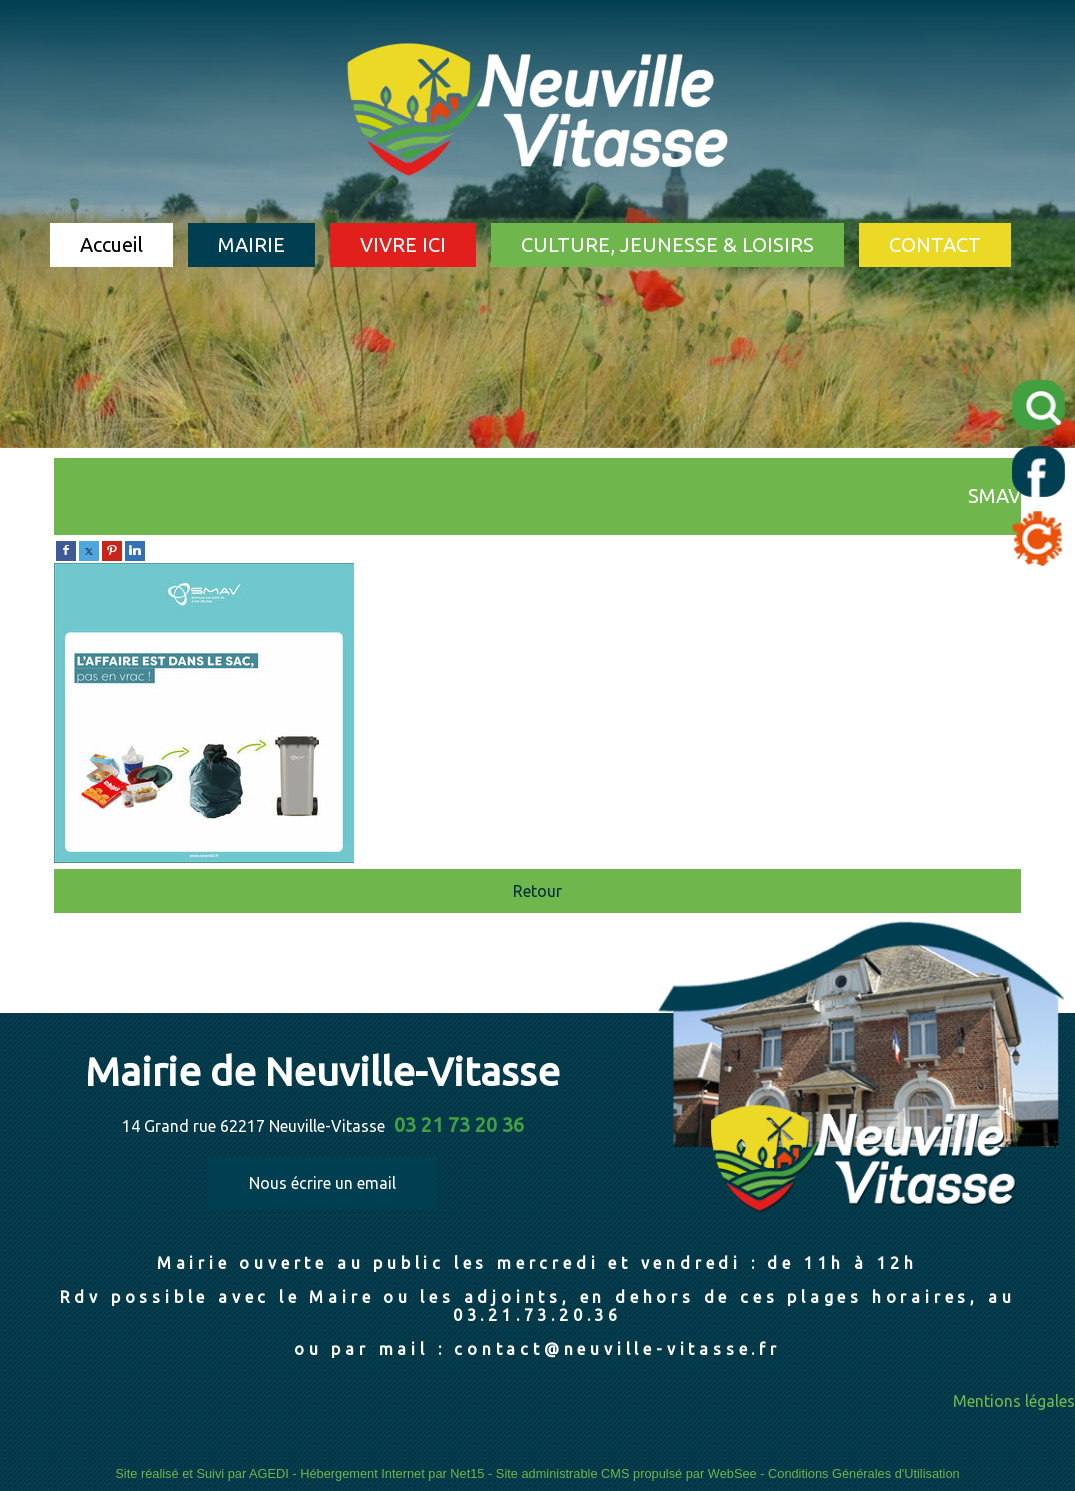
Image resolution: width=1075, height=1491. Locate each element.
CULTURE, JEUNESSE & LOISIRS (667, 244)
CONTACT (935, 244)
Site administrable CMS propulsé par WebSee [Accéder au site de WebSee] (626, 1473)
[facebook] (66, 549)
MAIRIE (251, 244)
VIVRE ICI (403, 244)
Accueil (111, 244)
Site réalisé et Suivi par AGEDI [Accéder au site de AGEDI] (202, 1473)
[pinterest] (112, 549)
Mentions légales (1014, 1401)
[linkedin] (135, 549)
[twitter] (89, 549)
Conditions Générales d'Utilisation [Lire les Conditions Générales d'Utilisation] (864, 1473)
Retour (537, 891)
